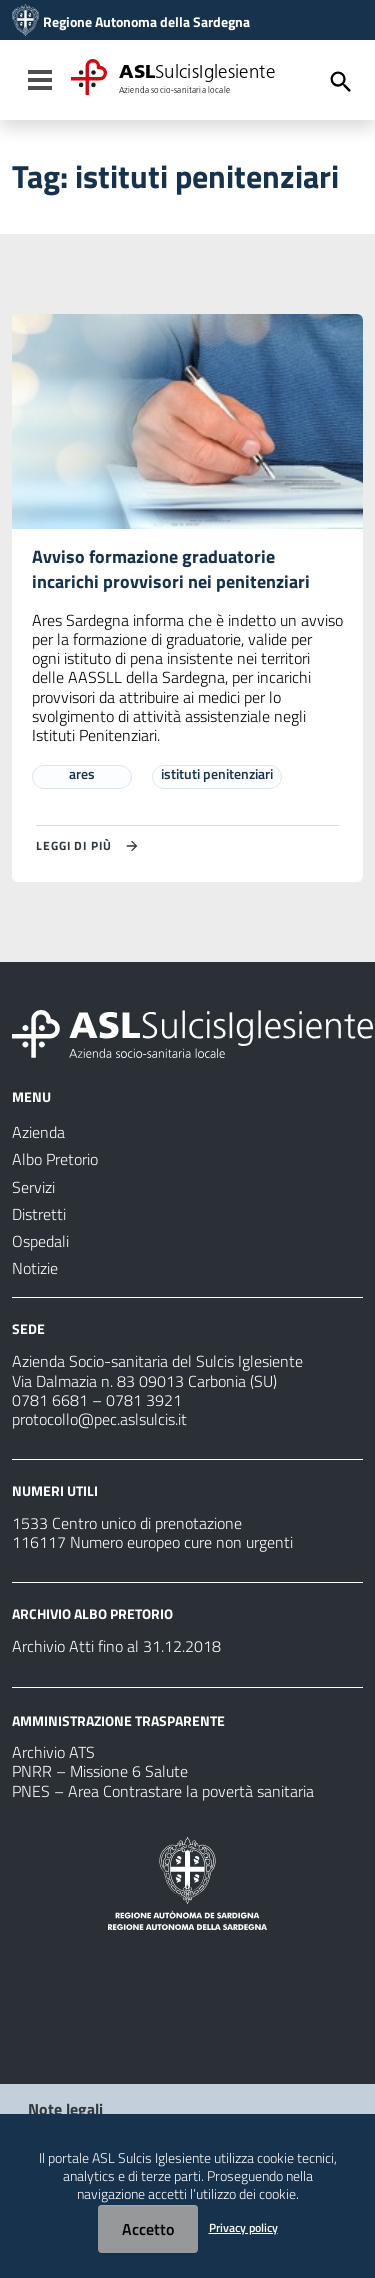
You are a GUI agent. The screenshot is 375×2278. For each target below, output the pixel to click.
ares (82, 773)
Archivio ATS (53, 1752)
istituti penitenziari (217, 773)
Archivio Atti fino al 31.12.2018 (116, 1646)
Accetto (148, 2229)
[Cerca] (341, 82)
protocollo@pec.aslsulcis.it (99, 1419)
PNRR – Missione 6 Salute (100, 1771)
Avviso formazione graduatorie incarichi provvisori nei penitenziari (171, 569)
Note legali (65, 2109)
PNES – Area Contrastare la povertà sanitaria (163, 1791)
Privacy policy (243, 2227)
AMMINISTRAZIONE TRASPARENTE (118, 1719)
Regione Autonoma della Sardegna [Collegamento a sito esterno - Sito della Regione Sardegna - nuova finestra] (146, 22)
